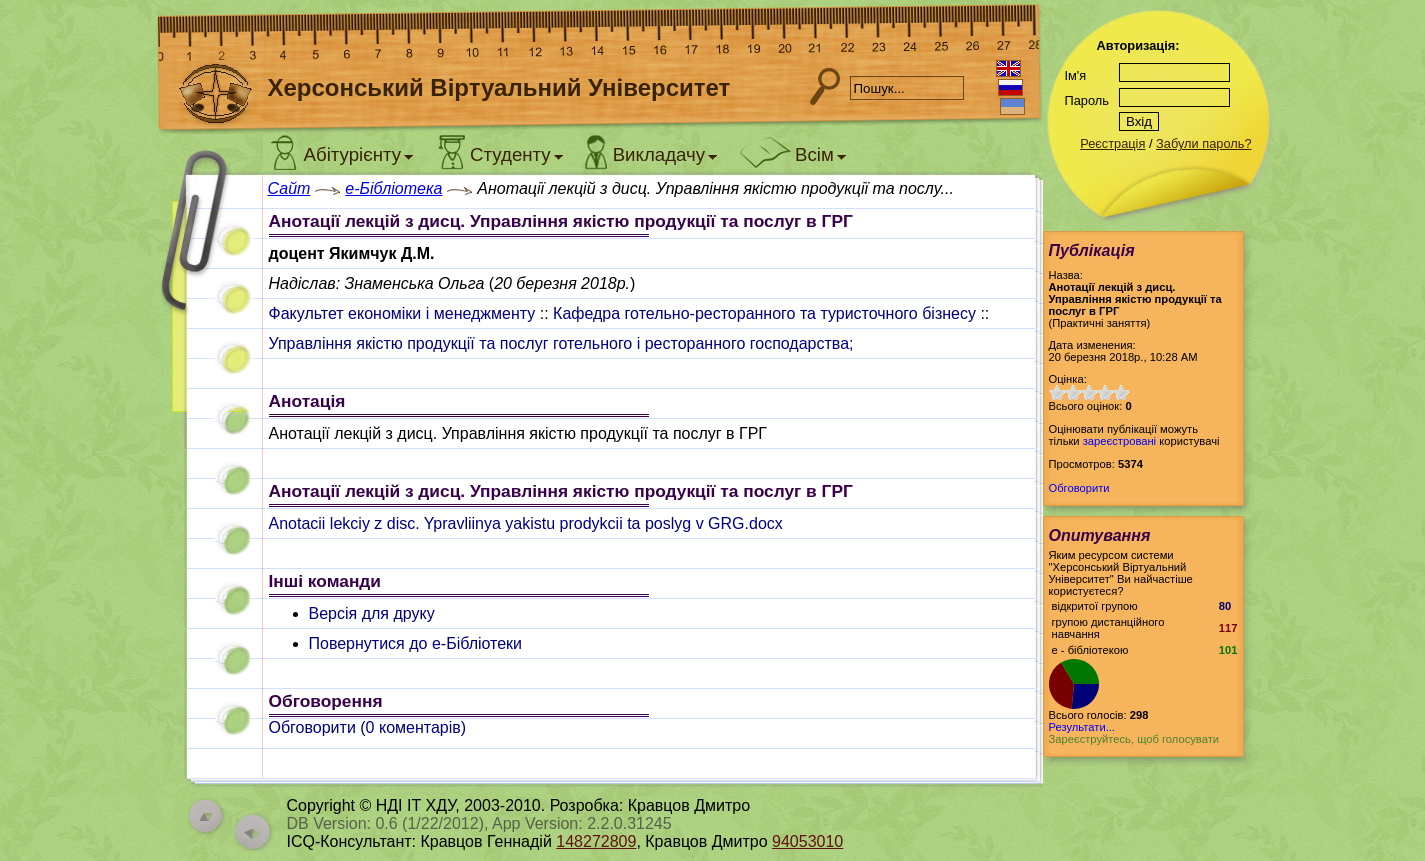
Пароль (1087, 100)
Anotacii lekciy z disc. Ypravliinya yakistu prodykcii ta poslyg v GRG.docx (526, 523)
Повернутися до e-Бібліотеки (416, 643)
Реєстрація (1112, 143)
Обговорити (1079, 488)
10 (1121, 392)
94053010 (807, 841)
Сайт (289, 188)
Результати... (1082, 727)
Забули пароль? (1203, 143)
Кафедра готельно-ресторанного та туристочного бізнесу (764, 313)
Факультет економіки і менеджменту (402, 313)
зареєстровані (1119, 441)
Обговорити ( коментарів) (368, 727)
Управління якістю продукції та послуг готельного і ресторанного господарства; (561, 343)
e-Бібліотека (393, 188)
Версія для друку (372, 613)
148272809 (596, 841)
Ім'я (1076, 75)
